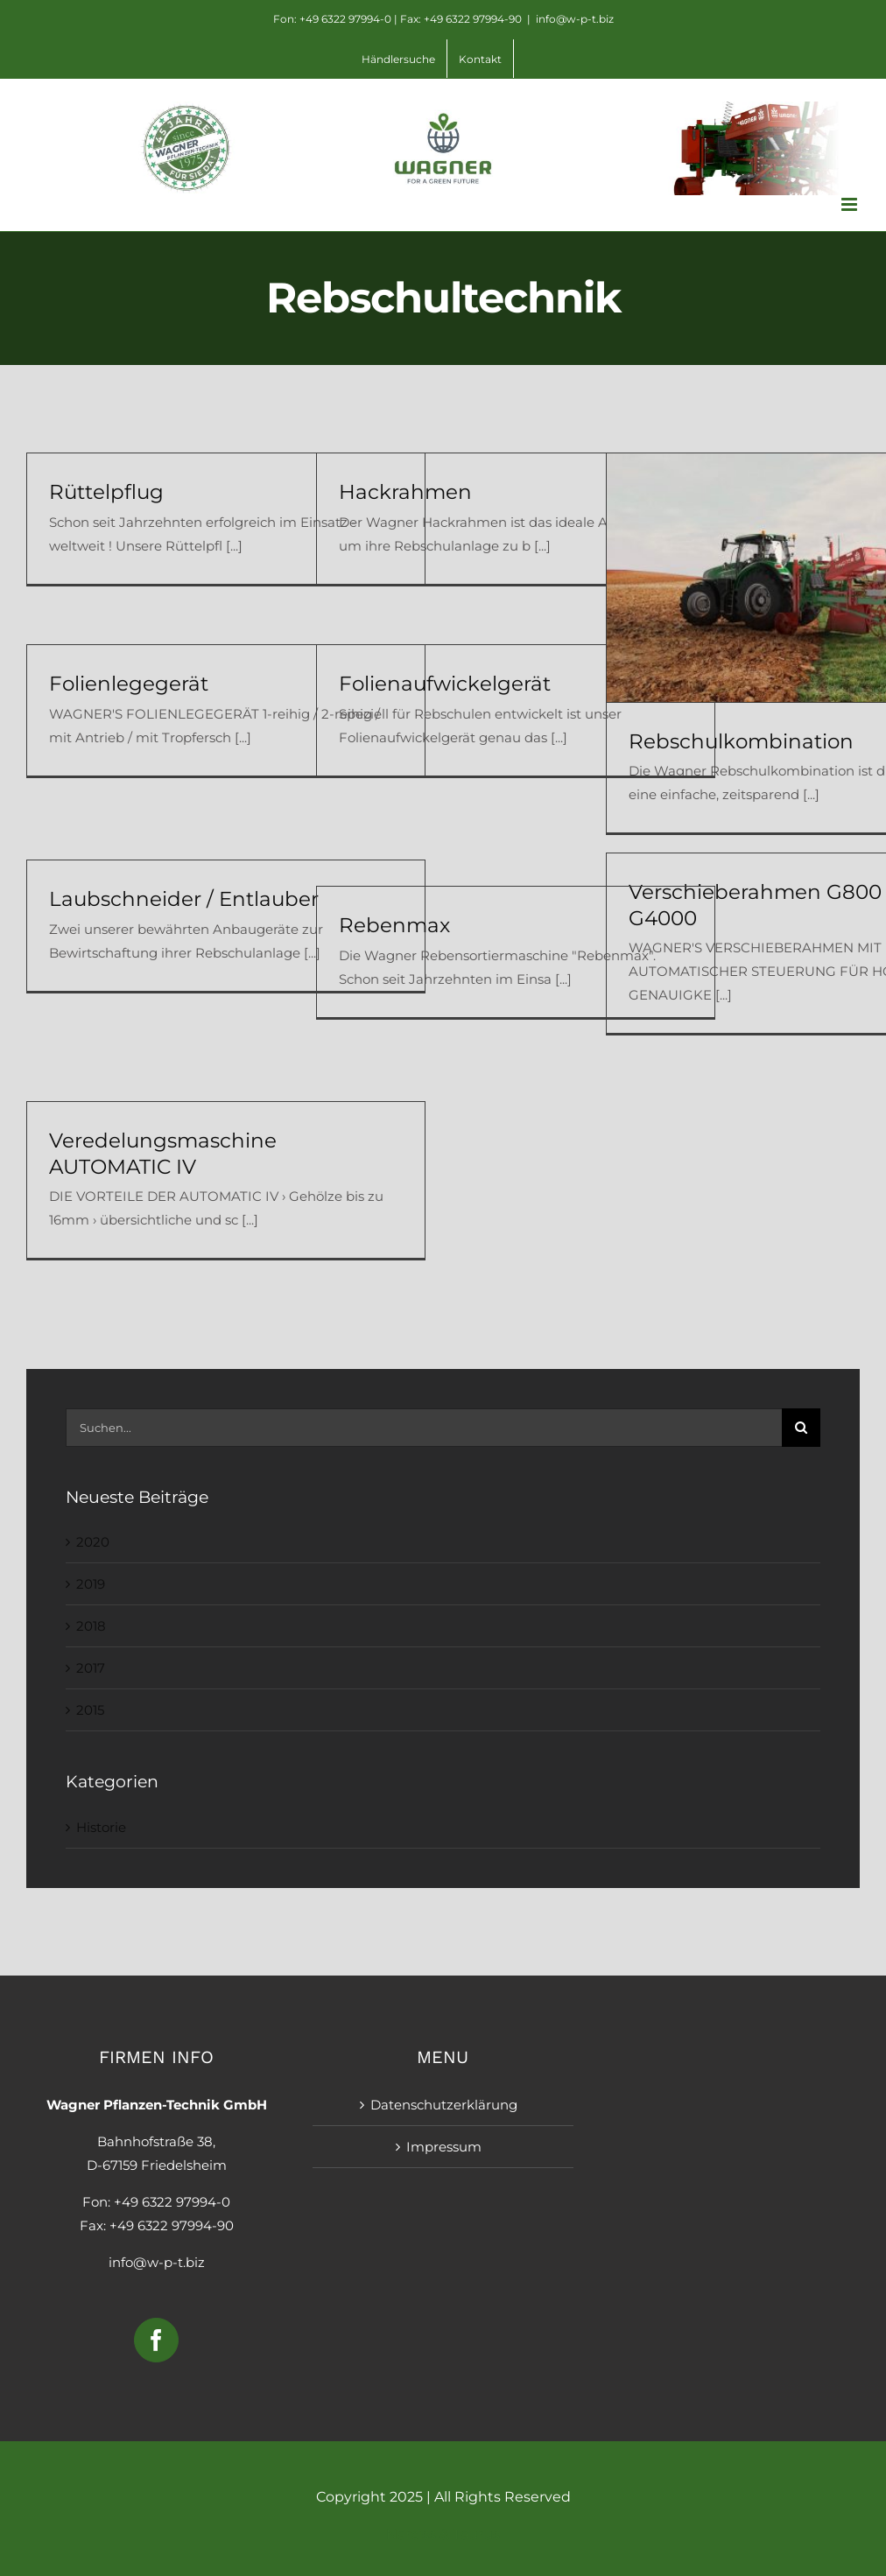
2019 (90, 1584)
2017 (90, 1668)
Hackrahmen (405, 492)
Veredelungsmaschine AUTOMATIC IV (163, 1153)
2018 (91, 1626)
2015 (90, 1710)
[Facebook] (156, 2340)
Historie (101, 1827)
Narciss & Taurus (443, 2534)
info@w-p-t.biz (575, 18)
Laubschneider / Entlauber (184, 899)
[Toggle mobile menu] (850, 204)
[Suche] (801, 1427)
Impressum (444, 2146)
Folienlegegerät (128, 683)
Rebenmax (394, 925)
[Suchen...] (424, 1427)
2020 (92, 1542)
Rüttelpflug (106, 492)
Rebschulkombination (741, 741)
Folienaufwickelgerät (445, 683)
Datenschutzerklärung (443, 2104)
